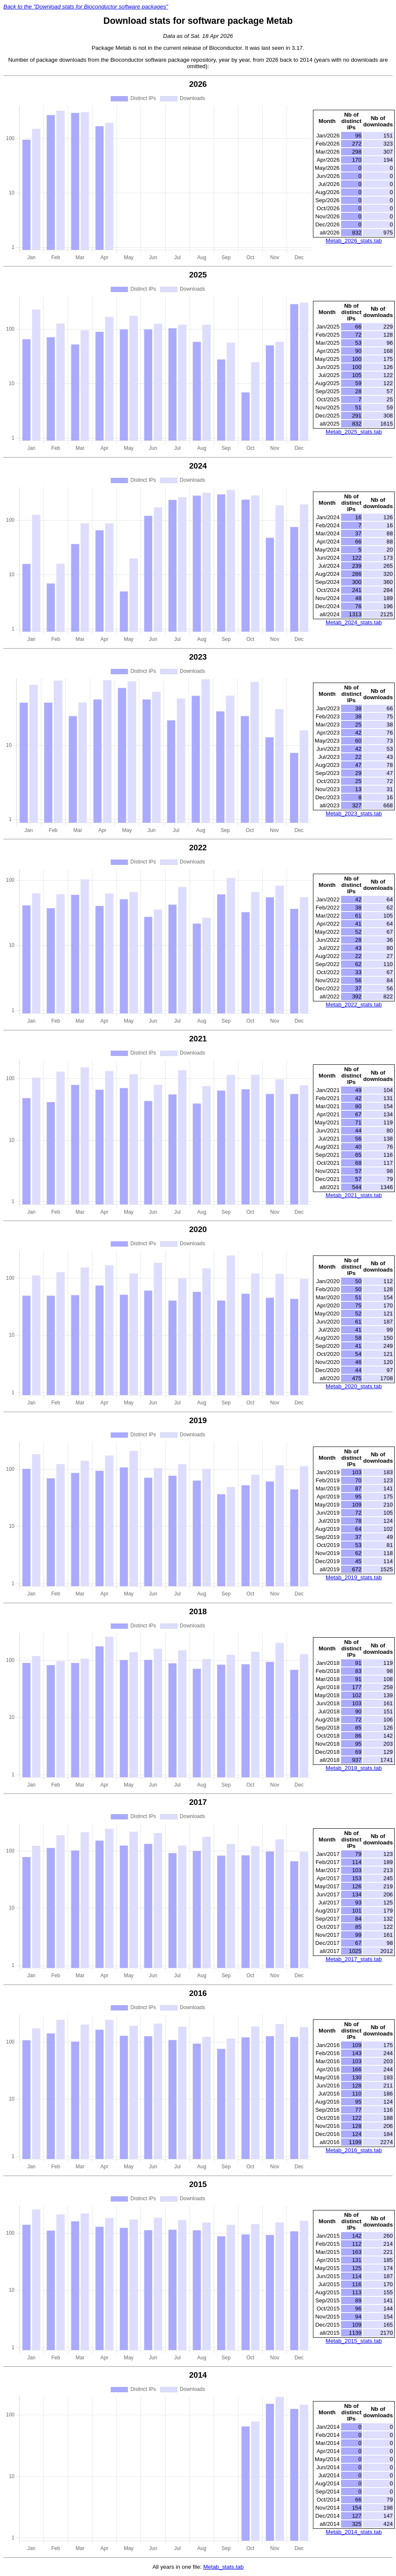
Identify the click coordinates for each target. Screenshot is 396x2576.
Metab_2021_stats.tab (354, 1195)
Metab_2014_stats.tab (354, 2532)
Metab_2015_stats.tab (354, 2341)
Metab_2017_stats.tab (354, 1959)
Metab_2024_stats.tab (354, 622)
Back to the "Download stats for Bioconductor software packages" (85, 6)
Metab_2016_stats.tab (354, 2150)
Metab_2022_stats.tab (354, 1004)
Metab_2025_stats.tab (354, 432)
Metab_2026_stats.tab (354, 240)
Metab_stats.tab (223, 2567)
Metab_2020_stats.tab (354, 1386)
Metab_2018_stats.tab (354, 1768)
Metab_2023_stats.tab (354, 813)
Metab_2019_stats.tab (354, 1577)
